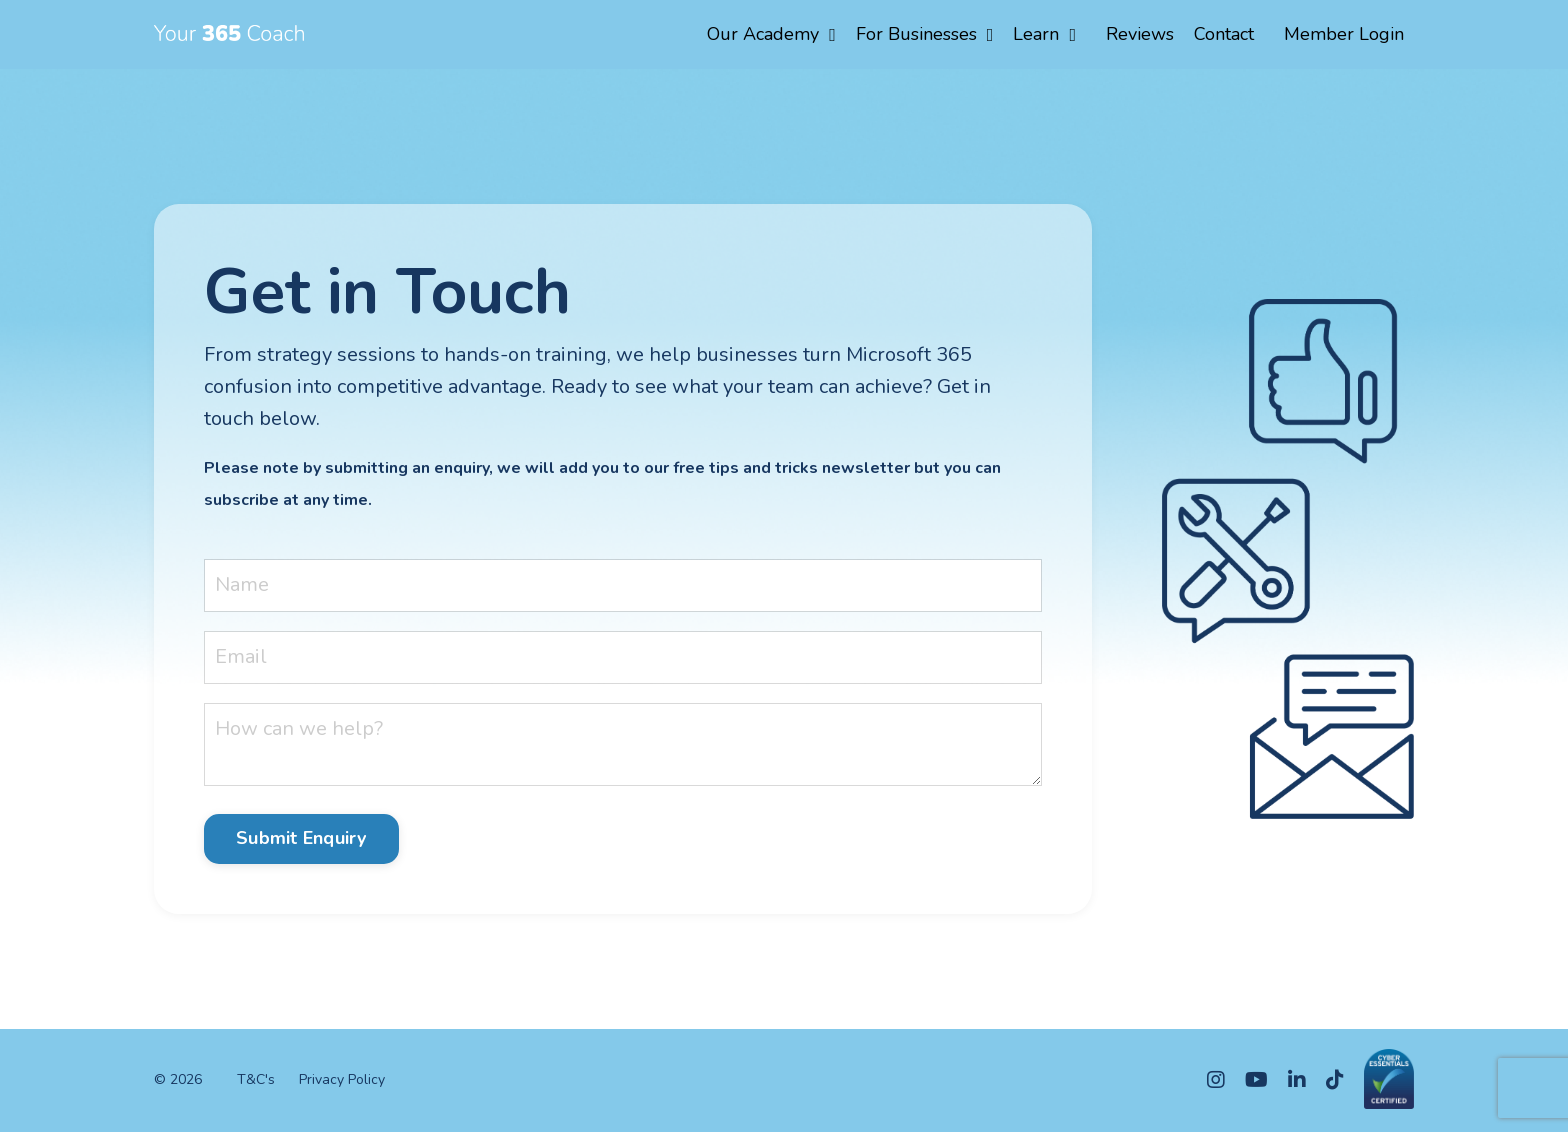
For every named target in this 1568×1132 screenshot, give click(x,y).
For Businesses (925, 34)
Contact (1224, 34)
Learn (1044, 34)
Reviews (1140, 34)
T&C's (256, 1079)
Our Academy (771, 34)
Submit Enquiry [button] (301, 838)
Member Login (1344, 34)
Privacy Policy (342, 1079)
